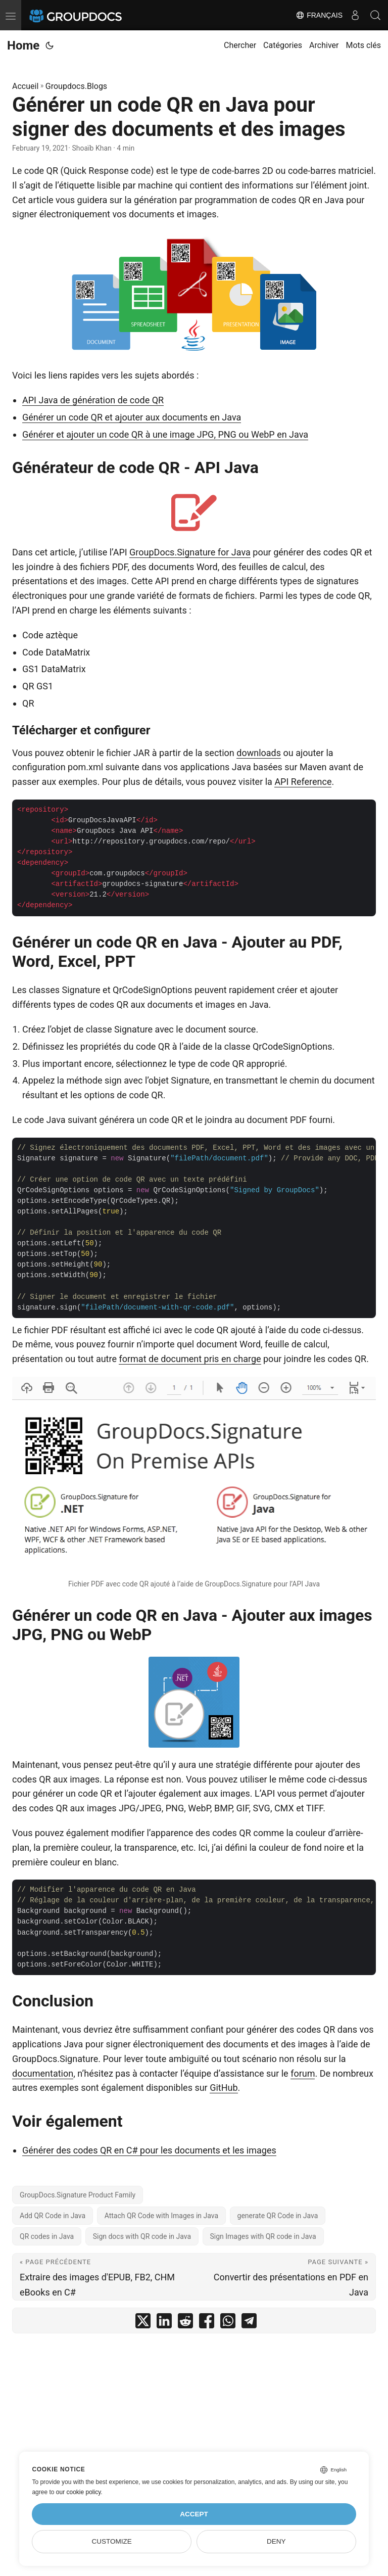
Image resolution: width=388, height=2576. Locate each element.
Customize (112, 2541)
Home (23, 45)
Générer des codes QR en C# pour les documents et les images (149, 2150)
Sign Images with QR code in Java (263, 2236)
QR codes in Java (47, 2236)
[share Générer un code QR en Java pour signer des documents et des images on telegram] (249, 2323)
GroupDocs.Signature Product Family (77, 2195)
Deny (276, 2541)
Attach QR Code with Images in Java (161, 2216)
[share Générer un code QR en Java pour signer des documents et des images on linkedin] (164, 2323)
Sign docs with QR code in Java (142, 2236)
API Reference (302, 781)
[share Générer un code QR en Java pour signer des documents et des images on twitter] (143, 2323)
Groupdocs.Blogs (76, 86)
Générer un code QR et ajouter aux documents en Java (131, 417)
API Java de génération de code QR (93, 400)
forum (302, 2073)
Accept (194, 2514)
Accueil (25, 86)
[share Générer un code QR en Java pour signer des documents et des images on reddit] (185, 2323)
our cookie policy (78, 2492)
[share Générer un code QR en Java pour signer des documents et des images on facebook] (206, 2323)
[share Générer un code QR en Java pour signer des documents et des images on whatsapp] (227, 2323)
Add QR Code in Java (52, 2216)
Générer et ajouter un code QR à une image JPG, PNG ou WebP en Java (165, 434)
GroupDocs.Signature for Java (190, 552)
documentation (42, 2073)
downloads (258, 752)
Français (319, 15)
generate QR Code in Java (277, 2216)
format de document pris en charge (190, 1358)
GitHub (223, 2087)
